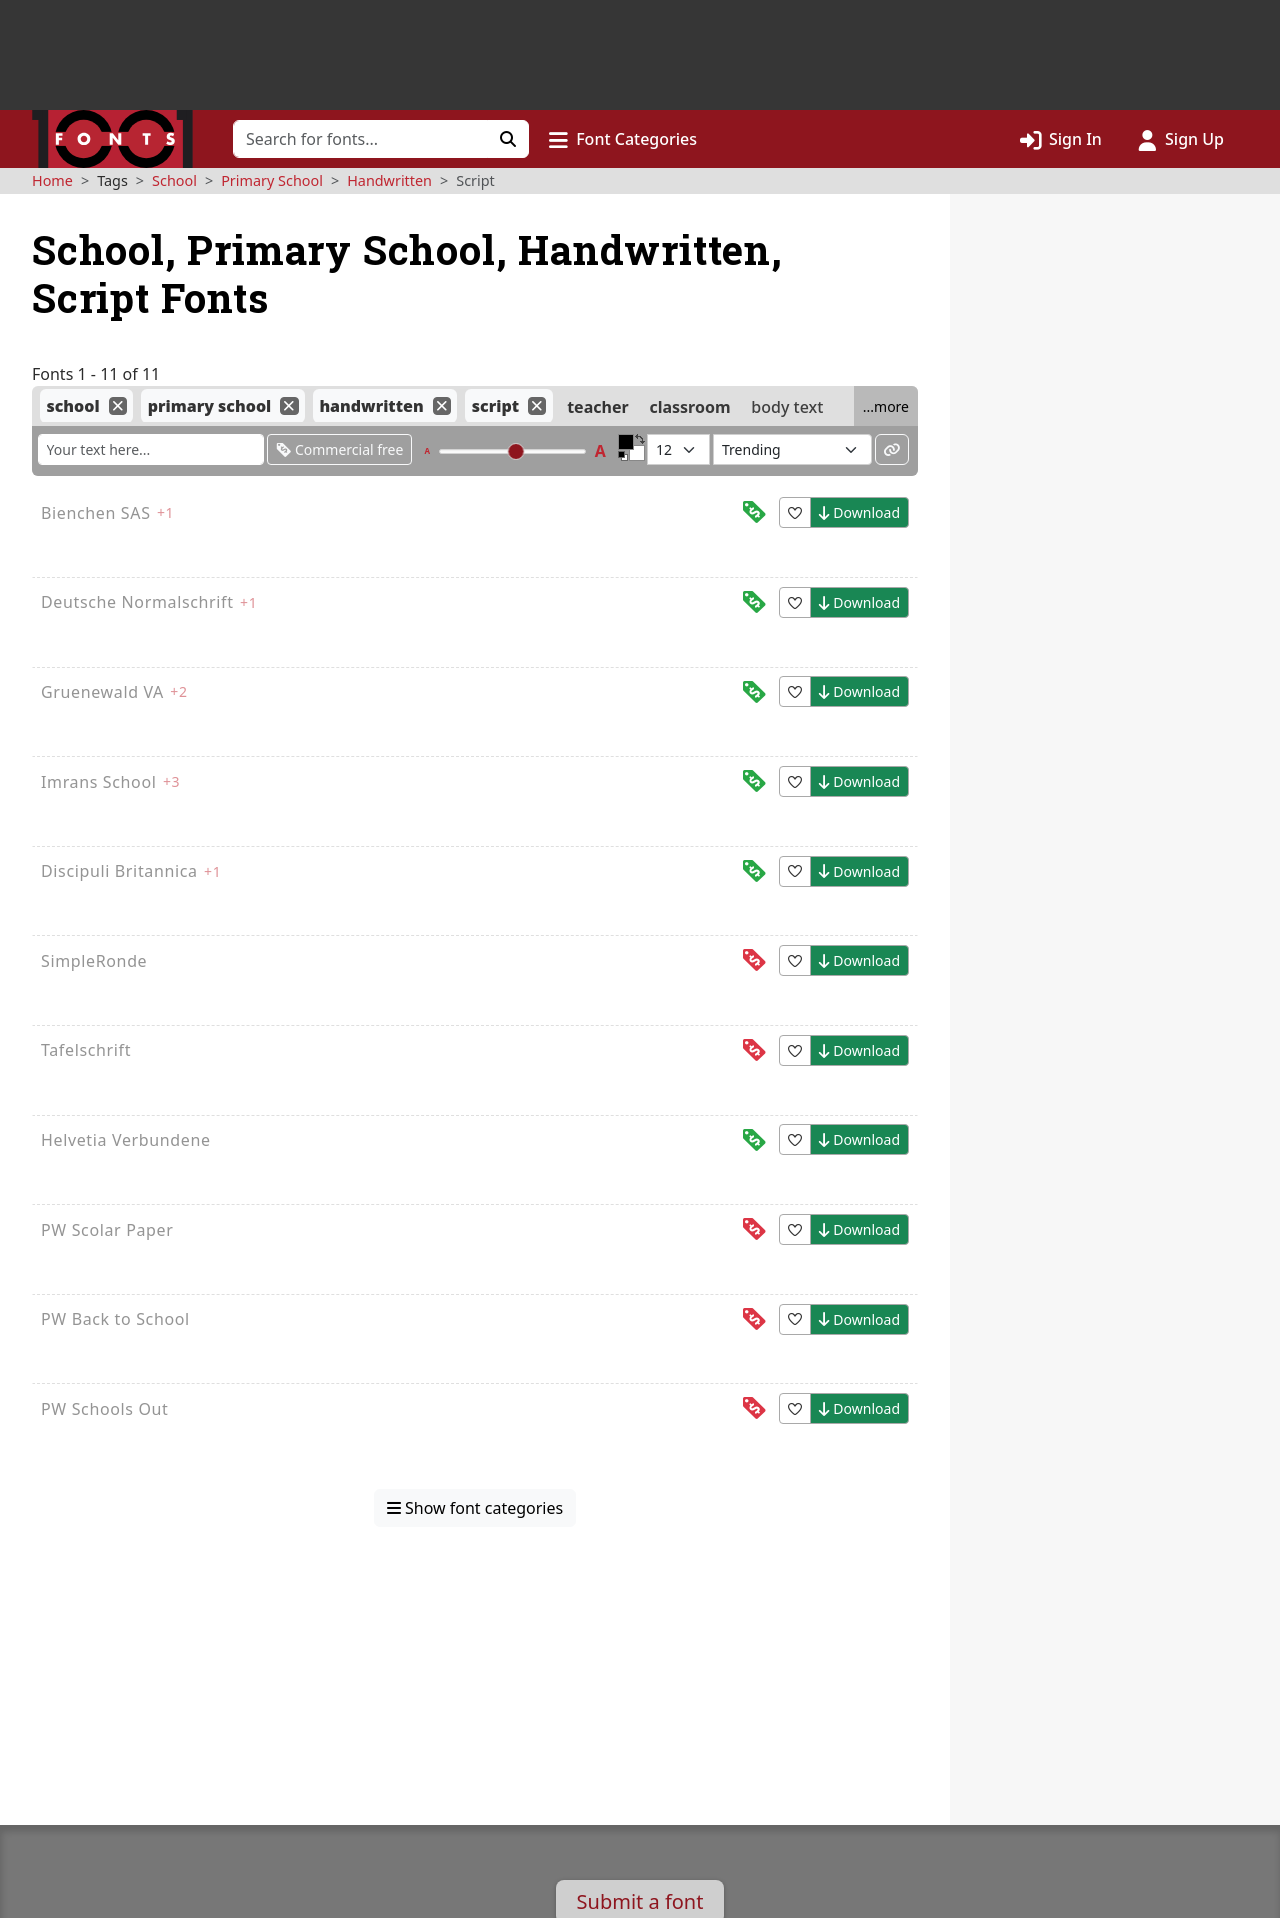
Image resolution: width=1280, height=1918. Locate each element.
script (495, 406)
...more (886, 406)
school (72, 406)
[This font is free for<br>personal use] (754, 960)
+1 (165, 512)
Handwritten (389, 180)
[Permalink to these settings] (892, 449)
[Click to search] (508, 139)
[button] (623, 139)
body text (787, 406)
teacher (597, 406)
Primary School (272, 180)
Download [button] (859, 512)
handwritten (371, 406)
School (174, 180)
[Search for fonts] (360, 139)
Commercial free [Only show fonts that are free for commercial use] (339, 449)
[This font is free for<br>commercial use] (754, 512)
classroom (689, 406)
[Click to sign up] (1181, 139)
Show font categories (475, 1508)
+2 (178, 691)
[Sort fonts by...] (792, 449)
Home (52, 180)
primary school (210, 406)
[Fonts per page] (678, 449)
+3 (171, 781)
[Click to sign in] (1061, 139)
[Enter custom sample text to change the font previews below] (151, 449)
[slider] (515, 451)
